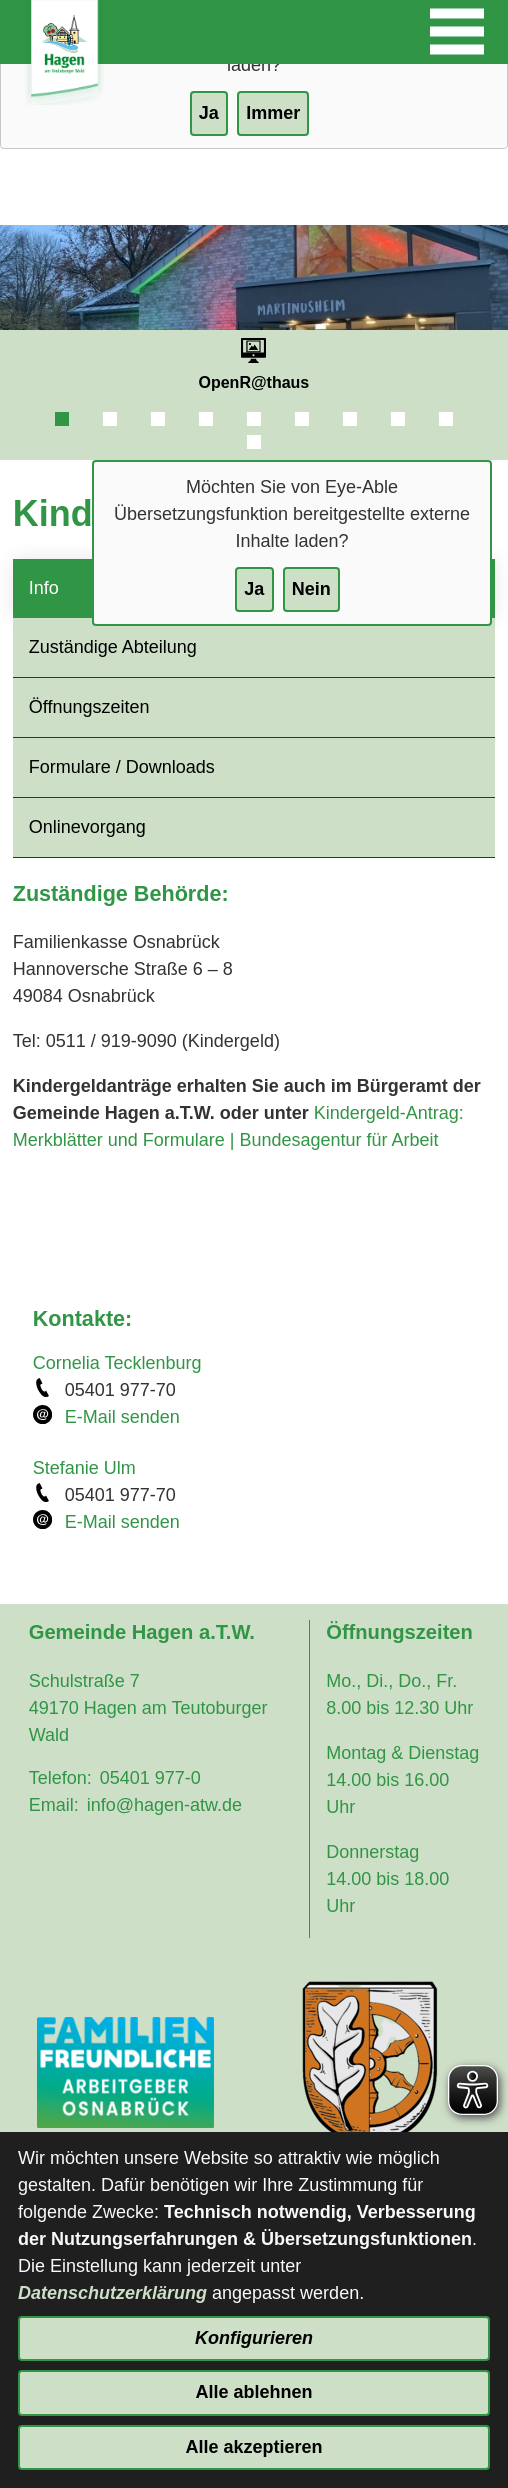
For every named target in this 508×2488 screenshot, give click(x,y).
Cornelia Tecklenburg (117, 1363)
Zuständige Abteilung (113, 647)
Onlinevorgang (87, 827)
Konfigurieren (254, 2338)
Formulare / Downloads (122, 767)
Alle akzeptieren (253, 2447)
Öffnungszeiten (89, 707)
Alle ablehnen (253, 2392)
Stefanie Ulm (84, 1468)
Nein (311, 589)
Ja (254, 589)
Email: (54, 1805)
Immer (273, 113)
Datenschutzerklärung (112, 2293)
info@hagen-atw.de (164, 1805)
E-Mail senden (122, 1417)
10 (254, 442)
